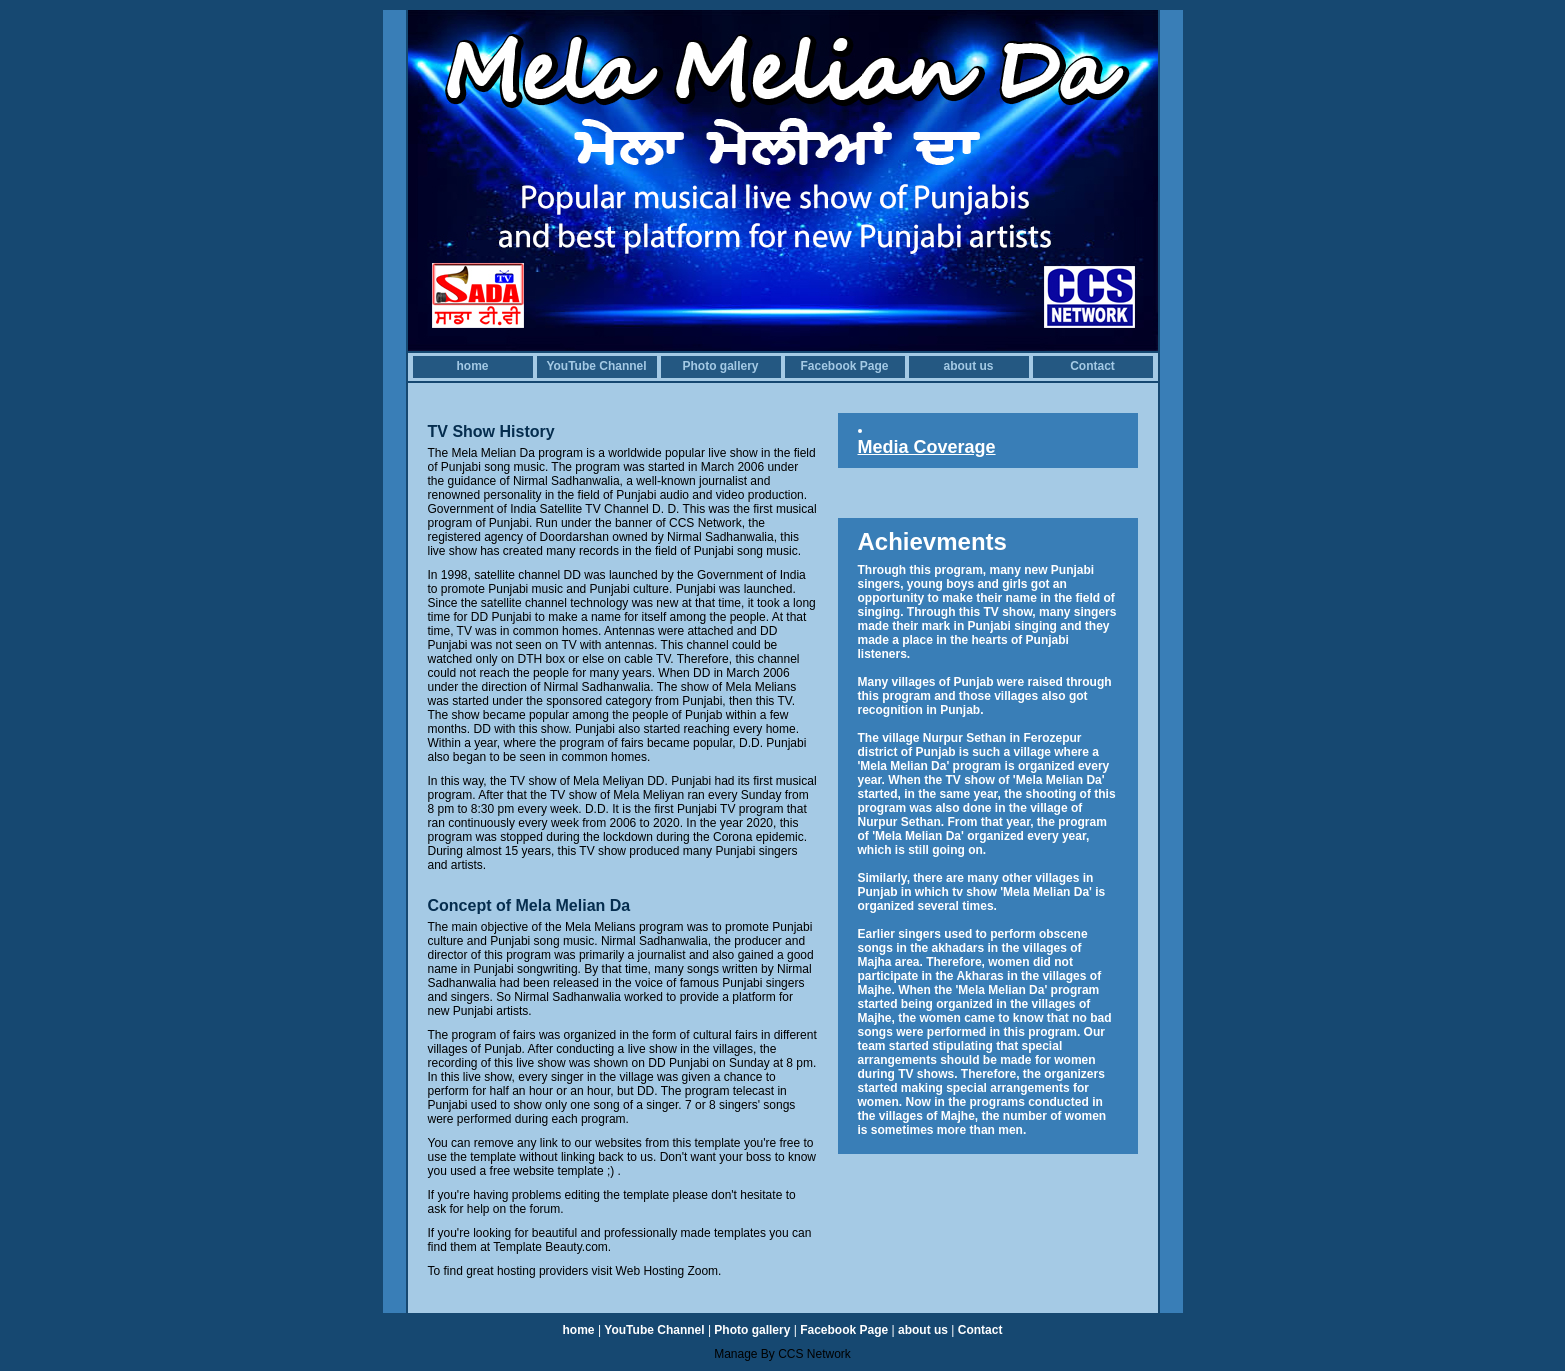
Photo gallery (720, 366)
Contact (1092, 366)
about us (969, 366)
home (472, 366)
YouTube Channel (596, 366)
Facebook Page (844, 366)
